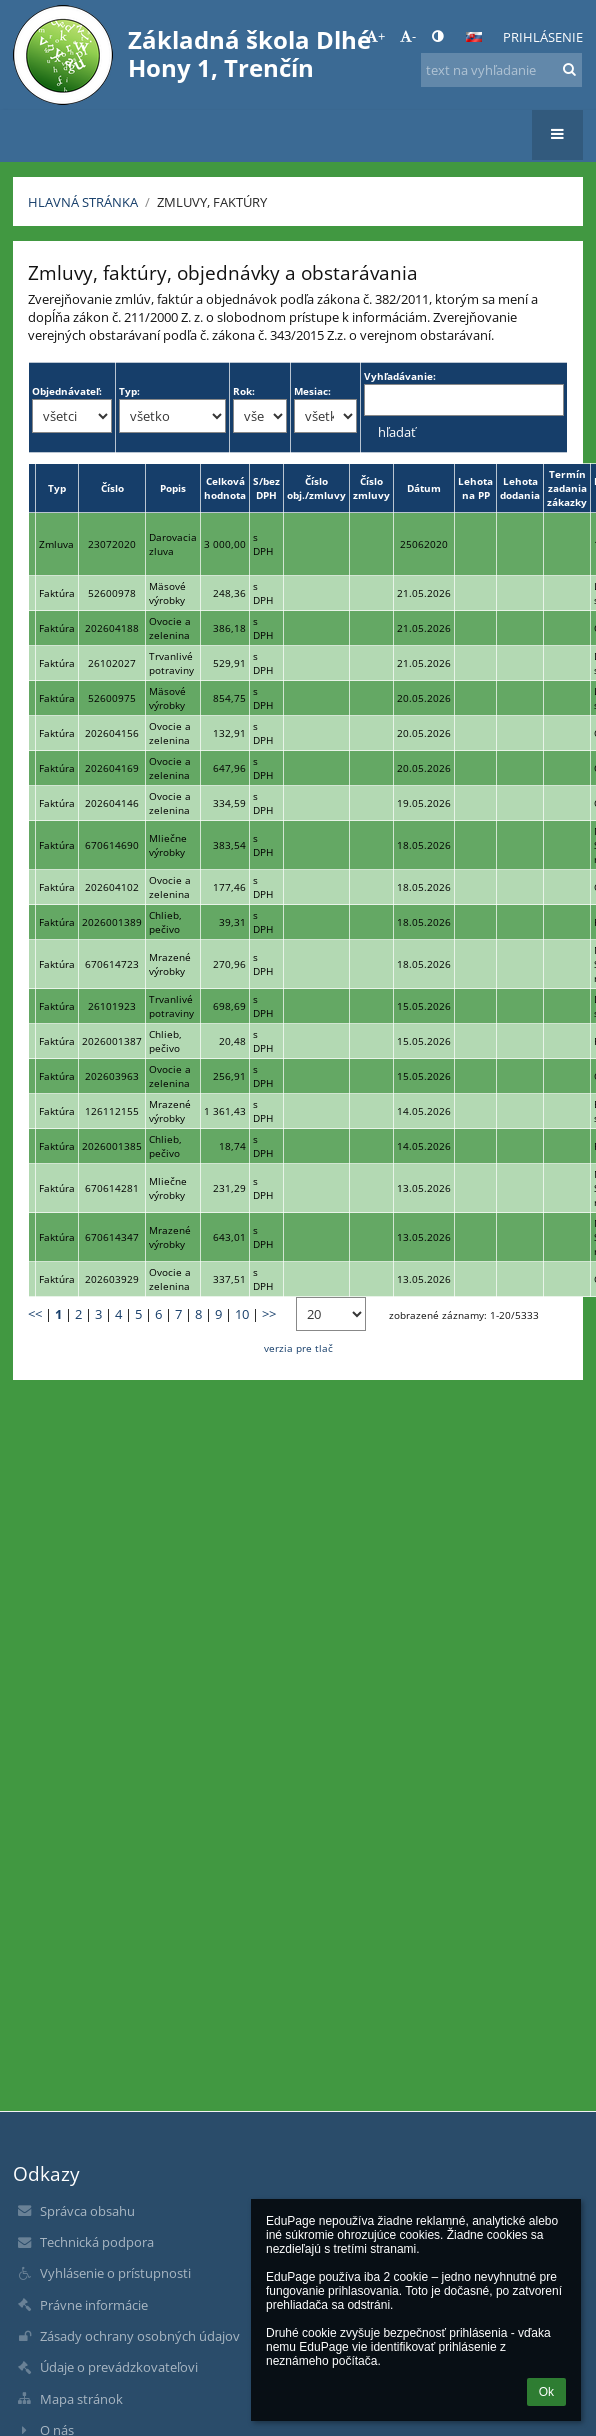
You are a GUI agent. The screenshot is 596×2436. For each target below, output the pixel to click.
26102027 (112, 663)
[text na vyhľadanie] (501, 70)
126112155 (112, 1111)
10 (242, 1314)
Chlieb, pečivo (165, 922)
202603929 (112, 1279)
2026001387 (112, 1041)
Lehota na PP (475, 488)
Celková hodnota (225, 488)
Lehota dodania (520, 488)
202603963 (112, 1076)
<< (35, 1314)
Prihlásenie (543, 37)
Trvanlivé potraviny (171, 663)
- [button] (408, 36)
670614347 (112, 1237)
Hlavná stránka (83, 202)
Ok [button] (546, 2392)
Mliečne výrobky (168, 845)
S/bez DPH (266, 488)
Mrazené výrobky (170, 964)
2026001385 (112, 1146)
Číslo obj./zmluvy (316, 488)
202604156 (112, 733)
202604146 (112, 803)
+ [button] (375, 36)
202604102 (112, 887)
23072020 (112, 544)
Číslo (112, 488)
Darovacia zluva (173, 544)
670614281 (112, 1188)
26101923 (112, 1006)
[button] (474, 37)
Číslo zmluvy (371, 488)
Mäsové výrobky (167, 593)
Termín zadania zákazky (567, 488)
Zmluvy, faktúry (212, 202)
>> (269, 1314)
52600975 (112, 698)
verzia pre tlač (298, 1348)
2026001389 (112, 922)
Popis (173, 488)
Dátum (424, 488)
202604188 (112, 628)
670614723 (112, 964)
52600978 (112, 593)
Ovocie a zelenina (170, 628)
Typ (57, 488)
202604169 (112, 768)
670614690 (112, 845)
